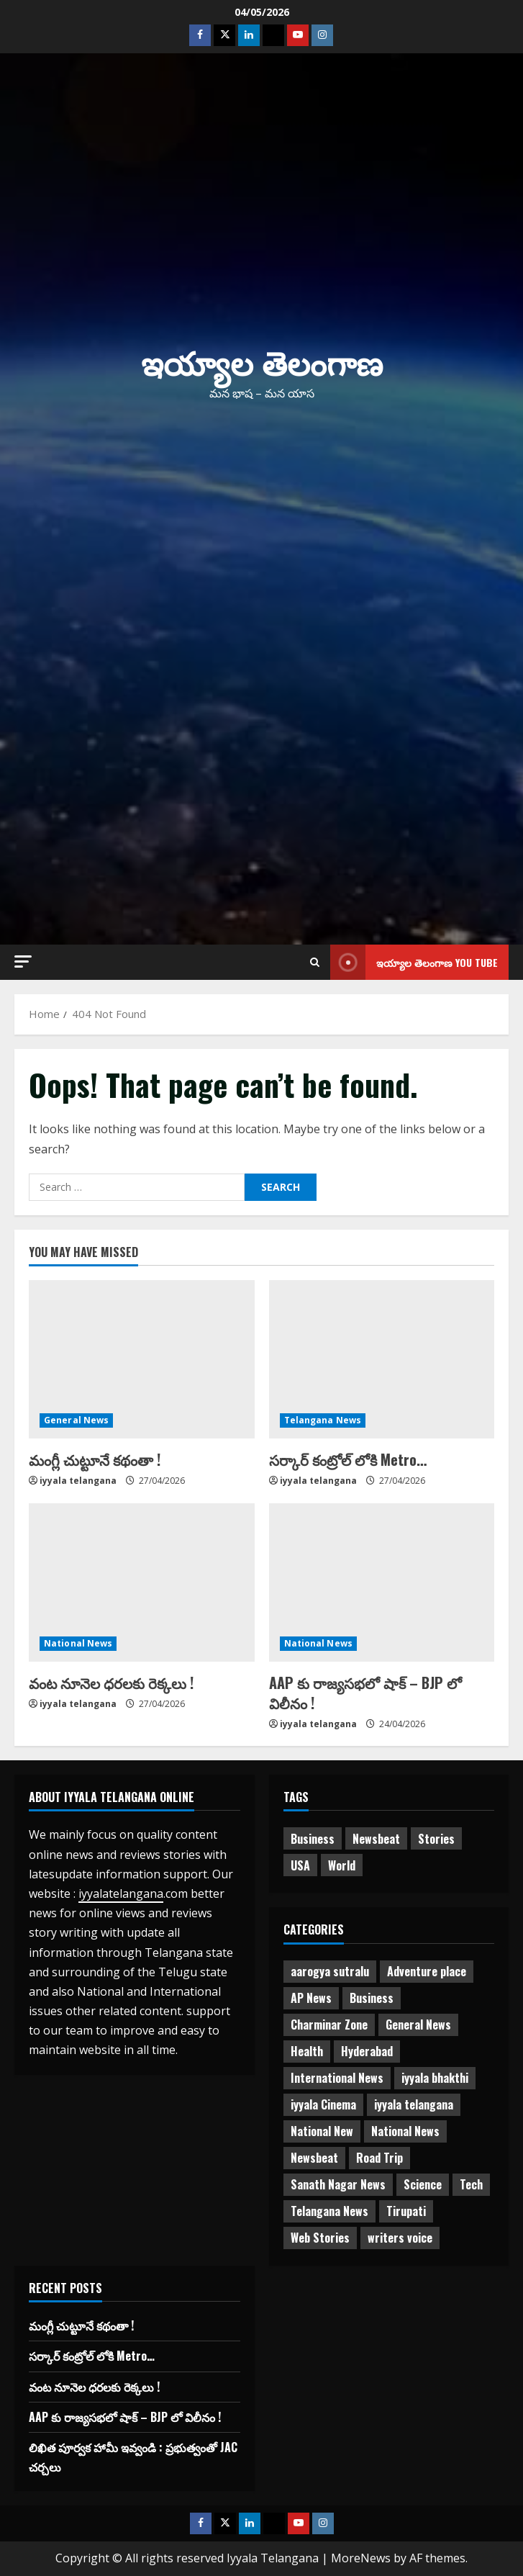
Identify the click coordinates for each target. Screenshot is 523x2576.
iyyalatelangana (120, 1893)
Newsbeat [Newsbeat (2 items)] (314, 2157)
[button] (23, 961)
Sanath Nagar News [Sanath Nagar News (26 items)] (338, 2184)
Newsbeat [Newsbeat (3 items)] (376, 1838)
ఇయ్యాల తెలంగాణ (262, 361)
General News (76, 1420)
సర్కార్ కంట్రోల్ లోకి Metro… (348, 1459)
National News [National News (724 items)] (405, 2131)
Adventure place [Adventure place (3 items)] (426, 1971)
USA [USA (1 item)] (300, 1865)
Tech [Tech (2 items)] (471, 2184)
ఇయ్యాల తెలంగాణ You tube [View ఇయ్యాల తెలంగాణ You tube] (414, 962)
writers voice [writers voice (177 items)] (400, 2237)
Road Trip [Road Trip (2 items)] (379, 2157)
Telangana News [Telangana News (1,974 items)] (329, 2211)
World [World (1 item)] (341, 1865)
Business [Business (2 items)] (313, 1838)
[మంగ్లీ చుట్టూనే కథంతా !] (142, 1359)
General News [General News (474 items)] (418, 2024)
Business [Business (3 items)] (372, 1998)
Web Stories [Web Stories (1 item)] (320, 2237)
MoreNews (361, 2558)
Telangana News (322, 1420)
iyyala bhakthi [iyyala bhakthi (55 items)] (434, 2077)
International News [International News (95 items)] (337, 2077)
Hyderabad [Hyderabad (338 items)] (367, 2051)
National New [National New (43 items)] (322, 2131)
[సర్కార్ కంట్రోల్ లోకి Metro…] (382, 1359)
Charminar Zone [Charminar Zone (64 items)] (329, 2024)
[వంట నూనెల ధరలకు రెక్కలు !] (142, 1582)
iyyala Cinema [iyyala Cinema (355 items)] (323, 2104)
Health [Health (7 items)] (307, 2051)
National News (78, 1643)
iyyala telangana (78, 1480)
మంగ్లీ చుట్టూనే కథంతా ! (94, 1459)
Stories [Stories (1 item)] (436, 1838)
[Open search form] (314, 962)
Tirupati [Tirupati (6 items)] (406, 2211)
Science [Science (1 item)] (423, 2184)
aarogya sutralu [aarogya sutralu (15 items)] (330, 1971)
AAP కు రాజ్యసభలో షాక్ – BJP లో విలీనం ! (365, 1692)
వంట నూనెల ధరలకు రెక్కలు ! (111, 1682)
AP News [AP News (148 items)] (311, 1998)
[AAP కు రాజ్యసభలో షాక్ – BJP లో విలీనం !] (382, 1582)
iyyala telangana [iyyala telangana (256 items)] (413, 2104)
